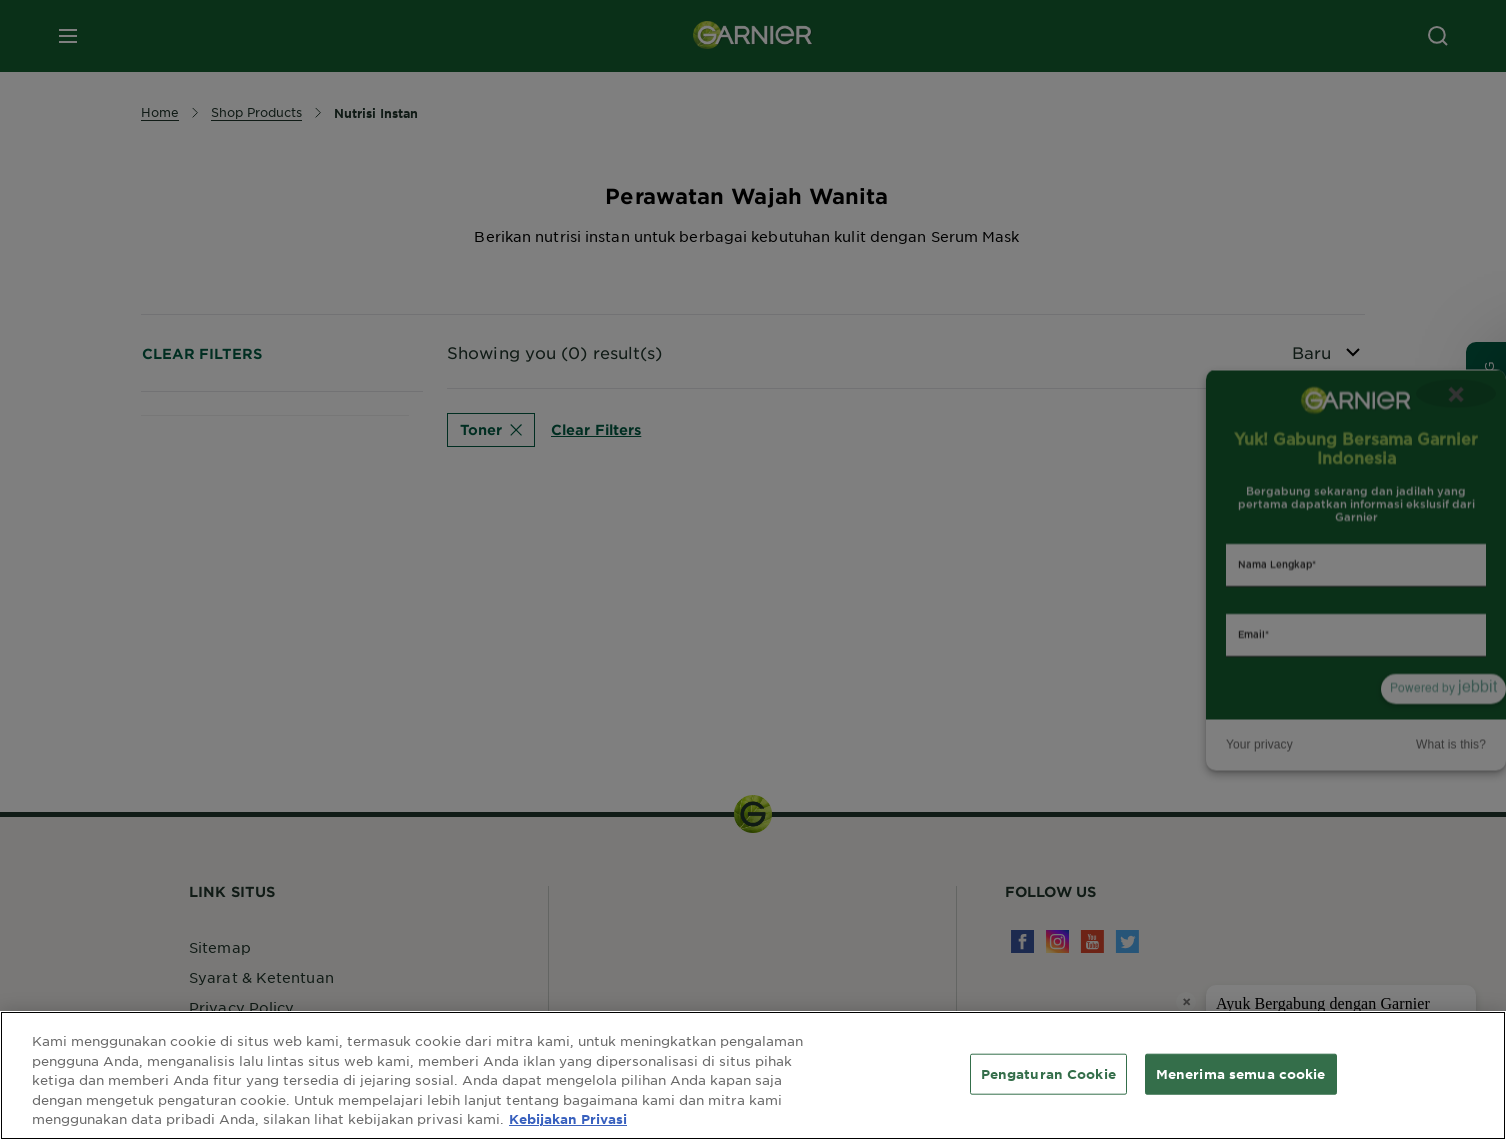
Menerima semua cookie (1241, 1073)
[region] (753, 1075)
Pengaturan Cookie (1048, 1073)
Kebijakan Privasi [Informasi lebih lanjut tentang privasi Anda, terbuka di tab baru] (568, 1119)
